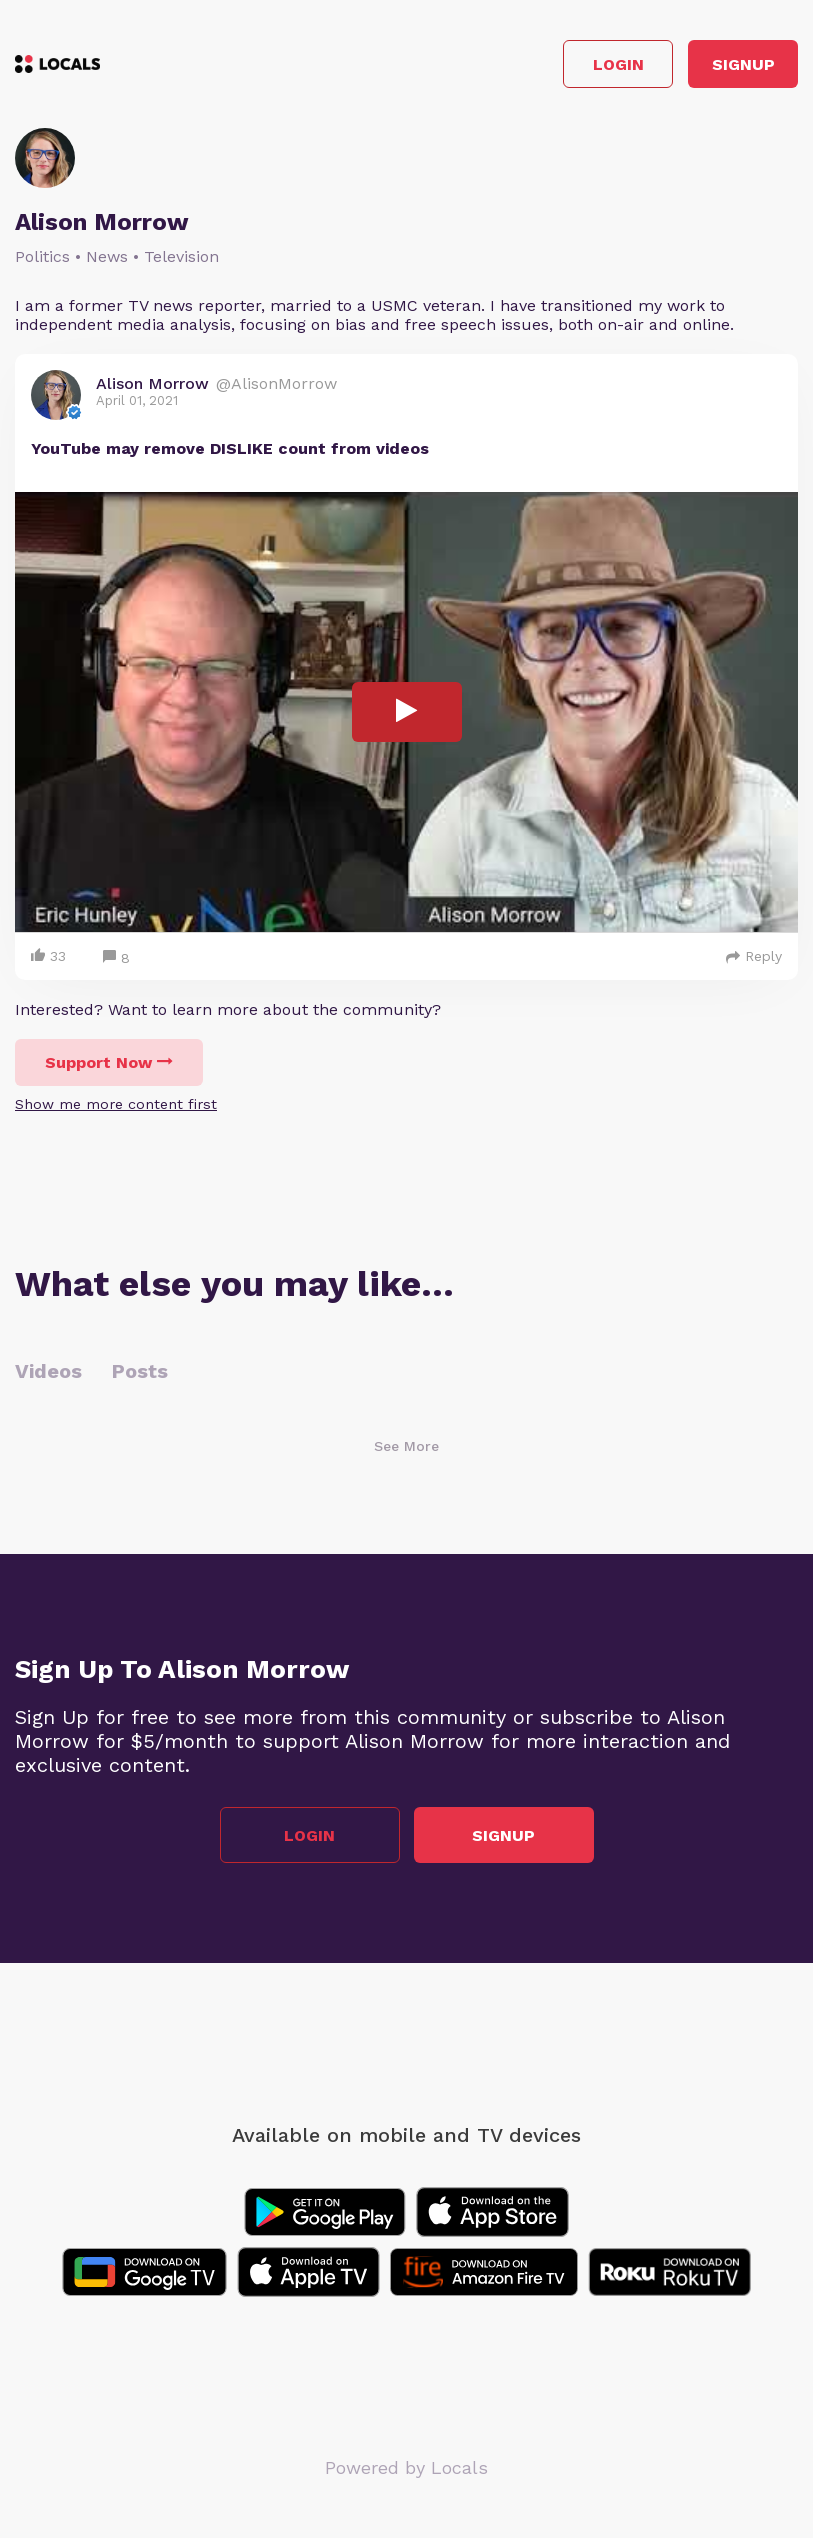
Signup (743, 64)
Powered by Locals (406, 2467)
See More (406, 1446)
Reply (754, 956)
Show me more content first (116, 1104)
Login (618, 64)
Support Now (109, 1062)
